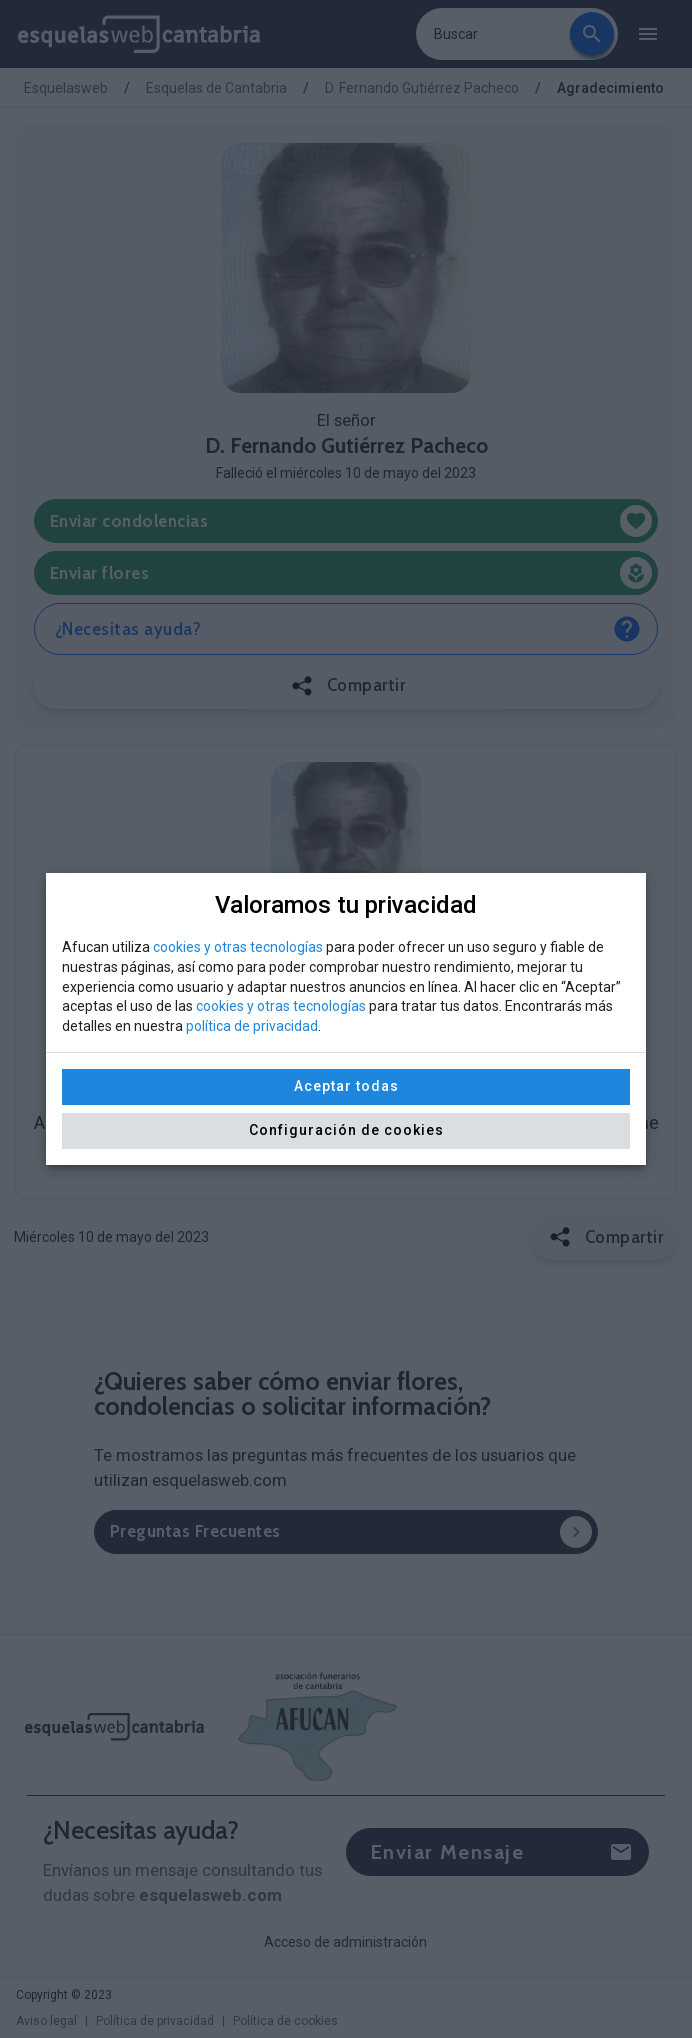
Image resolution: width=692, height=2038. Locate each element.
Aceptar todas (346, 1086)
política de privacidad (252, 1026)
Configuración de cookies (346, 1130)
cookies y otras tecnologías (238, 947)
